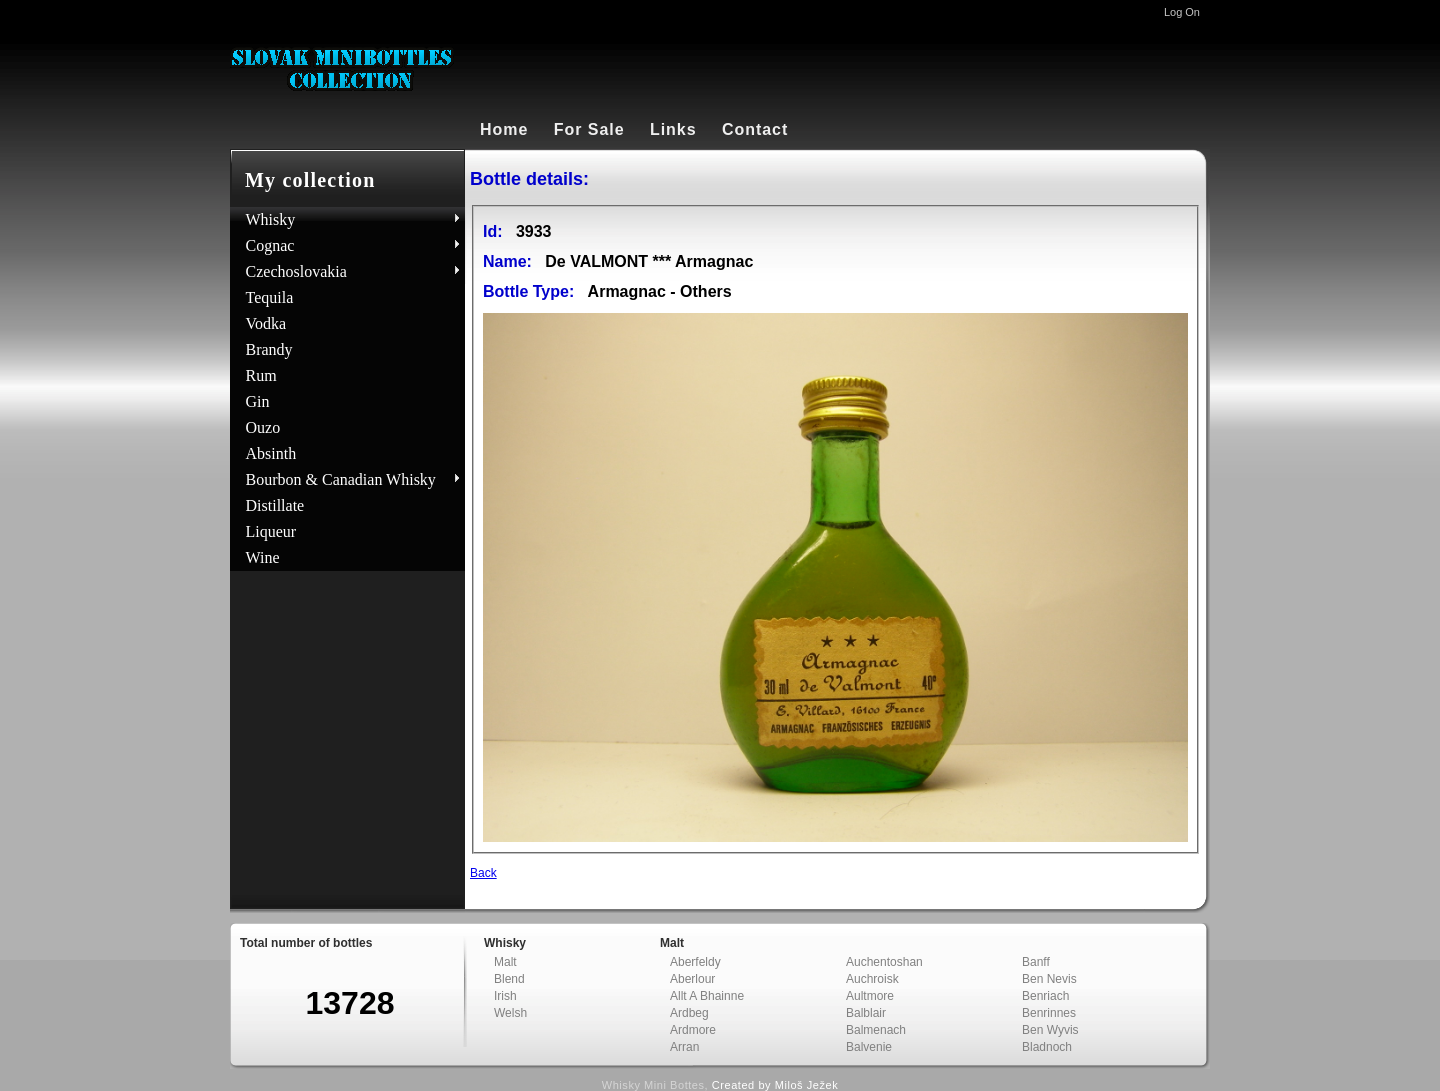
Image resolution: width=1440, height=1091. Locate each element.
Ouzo (263, 427)
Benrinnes (1049, 1013)
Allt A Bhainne (707, 996)
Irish (505, 996)
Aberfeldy (695, 962)
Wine (263, 557)
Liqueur (271, 531)
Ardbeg (689, 1013)
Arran (684, 1047)
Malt (505, 962)
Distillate (275, 505)
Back (483, 873)
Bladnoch (1047, 1047)
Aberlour (692, 979)
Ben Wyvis (1050, 1030)
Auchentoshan (884, 962)
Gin (258, 401)
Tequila (270, 297)
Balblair (866, 1013)
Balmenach (876, 1030)
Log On (1182, 12)
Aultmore (870, 996)
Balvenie (869, 1047)
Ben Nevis (1049, 979)
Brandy (269, 349)
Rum (261, 375)
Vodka (266, 323)
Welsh (510, 1013)
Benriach (1045, 996)
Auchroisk (872, 979)
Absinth (271, 453)
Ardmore (693, 1030)
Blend (509, 979)
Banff (1036, 962)
